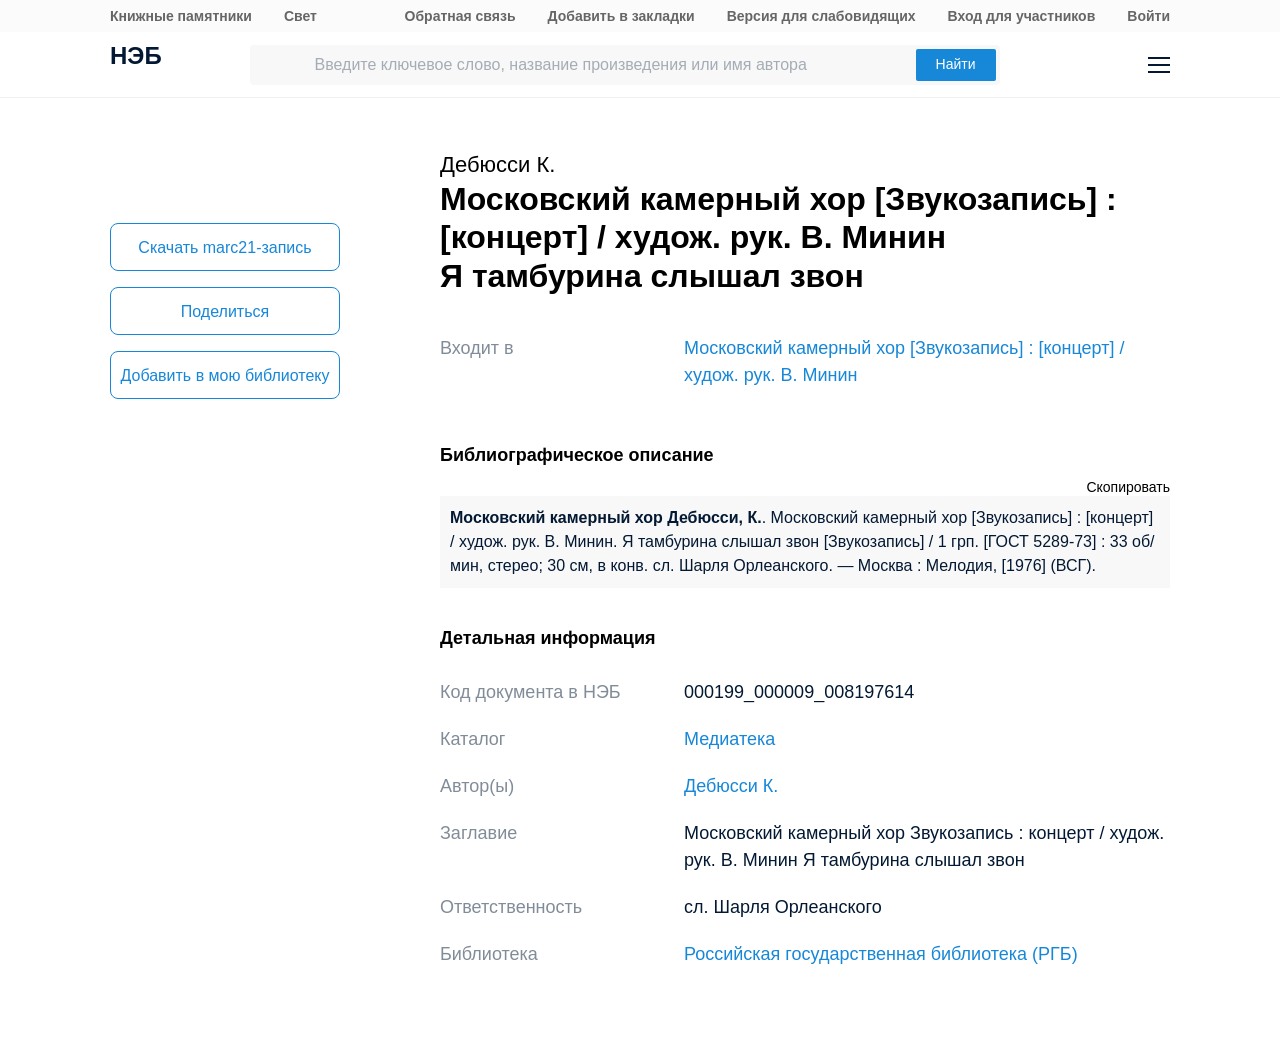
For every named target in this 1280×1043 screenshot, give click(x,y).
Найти (956, 64)
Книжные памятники (181, 16)
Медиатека (729, 739)
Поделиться (225, 311)
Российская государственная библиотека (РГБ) (881, 954)
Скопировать (1128, 487)
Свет (300, 16)
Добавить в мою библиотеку (224, 375)
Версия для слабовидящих (821, 16)
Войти (1148, 16)
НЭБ (136, 58)
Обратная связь (460, 16)
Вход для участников (1022, 16)
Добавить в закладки (621, 16)
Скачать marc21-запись (224, 247)
